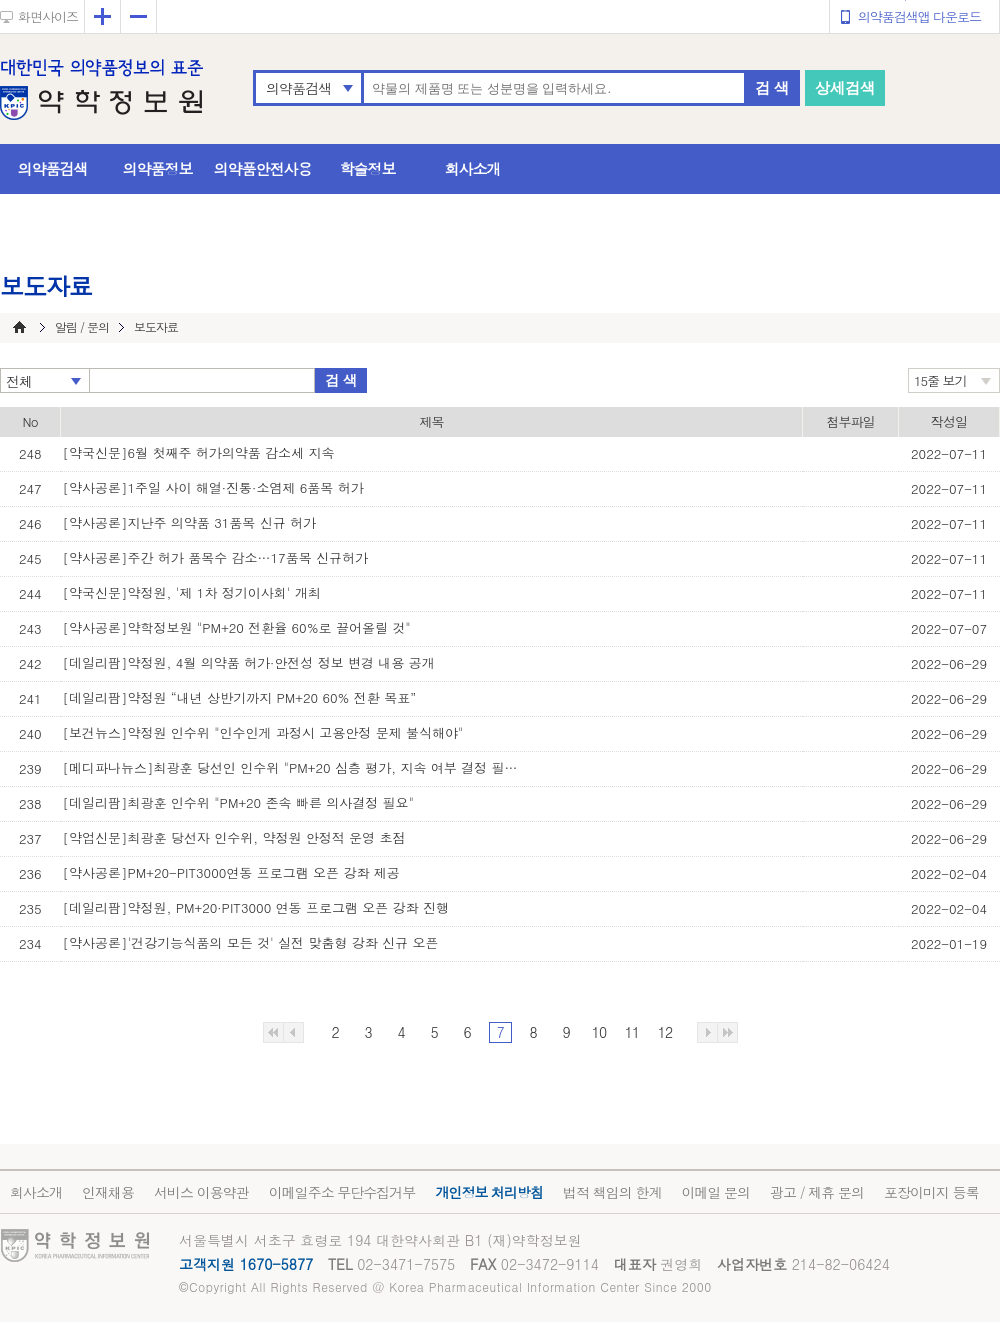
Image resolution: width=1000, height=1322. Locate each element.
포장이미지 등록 (931, 1192)
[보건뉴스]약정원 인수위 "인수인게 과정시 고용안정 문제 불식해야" (263, 732)
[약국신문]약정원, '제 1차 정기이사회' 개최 (192, 592)
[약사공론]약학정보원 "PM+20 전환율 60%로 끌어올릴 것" (237, 627)
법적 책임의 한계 (612, 1192)
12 (665, 1032)
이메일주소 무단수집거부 (342, 1192)
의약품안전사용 (263, 168)
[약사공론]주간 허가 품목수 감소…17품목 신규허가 (216, 557)
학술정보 (368, 168)
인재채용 (108, 1192)
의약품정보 (158, 168)
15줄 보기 (940, 380)
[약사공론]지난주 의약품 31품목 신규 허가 (190, 522)
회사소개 (473, 168)
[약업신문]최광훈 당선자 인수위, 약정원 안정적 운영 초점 (234, 837)
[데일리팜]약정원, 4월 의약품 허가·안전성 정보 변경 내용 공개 (249, 662)
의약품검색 (298, 88)
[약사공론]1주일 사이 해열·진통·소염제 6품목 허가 (213, 487)
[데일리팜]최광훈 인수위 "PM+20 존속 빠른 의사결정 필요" (238, 802)
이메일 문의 (715, 1192)
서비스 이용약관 (201, 1192)
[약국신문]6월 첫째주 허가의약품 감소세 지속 (199, 452)
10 (599, 1032)
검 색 (772, 87)
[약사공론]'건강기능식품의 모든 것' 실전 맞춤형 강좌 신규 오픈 (251, 942)
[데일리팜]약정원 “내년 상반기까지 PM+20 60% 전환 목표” (240, 697)
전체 (19, 381)
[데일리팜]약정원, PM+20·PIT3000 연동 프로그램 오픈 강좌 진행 (256, 907)
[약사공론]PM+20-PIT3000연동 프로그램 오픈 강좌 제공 (231, 872)
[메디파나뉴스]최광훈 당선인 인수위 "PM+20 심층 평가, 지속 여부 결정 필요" (293, 767)
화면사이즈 (48, 16)
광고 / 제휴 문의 (817, 1192)
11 (632, 1032)
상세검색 (845, 87)
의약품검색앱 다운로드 (919, 16)
